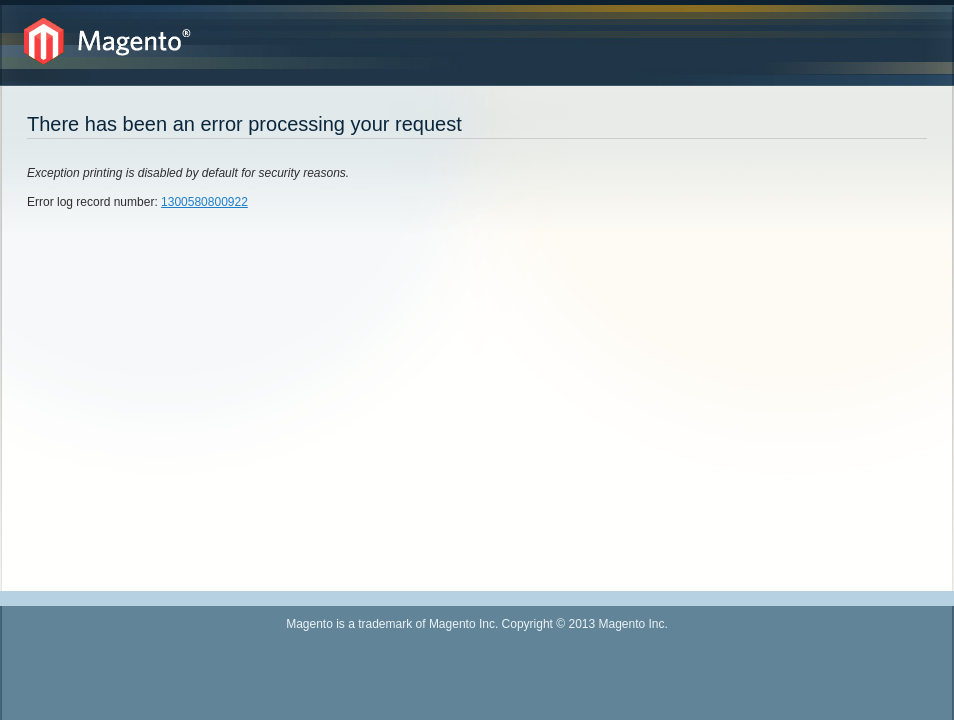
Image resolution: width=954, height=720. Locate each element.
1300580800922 (204, 202)
